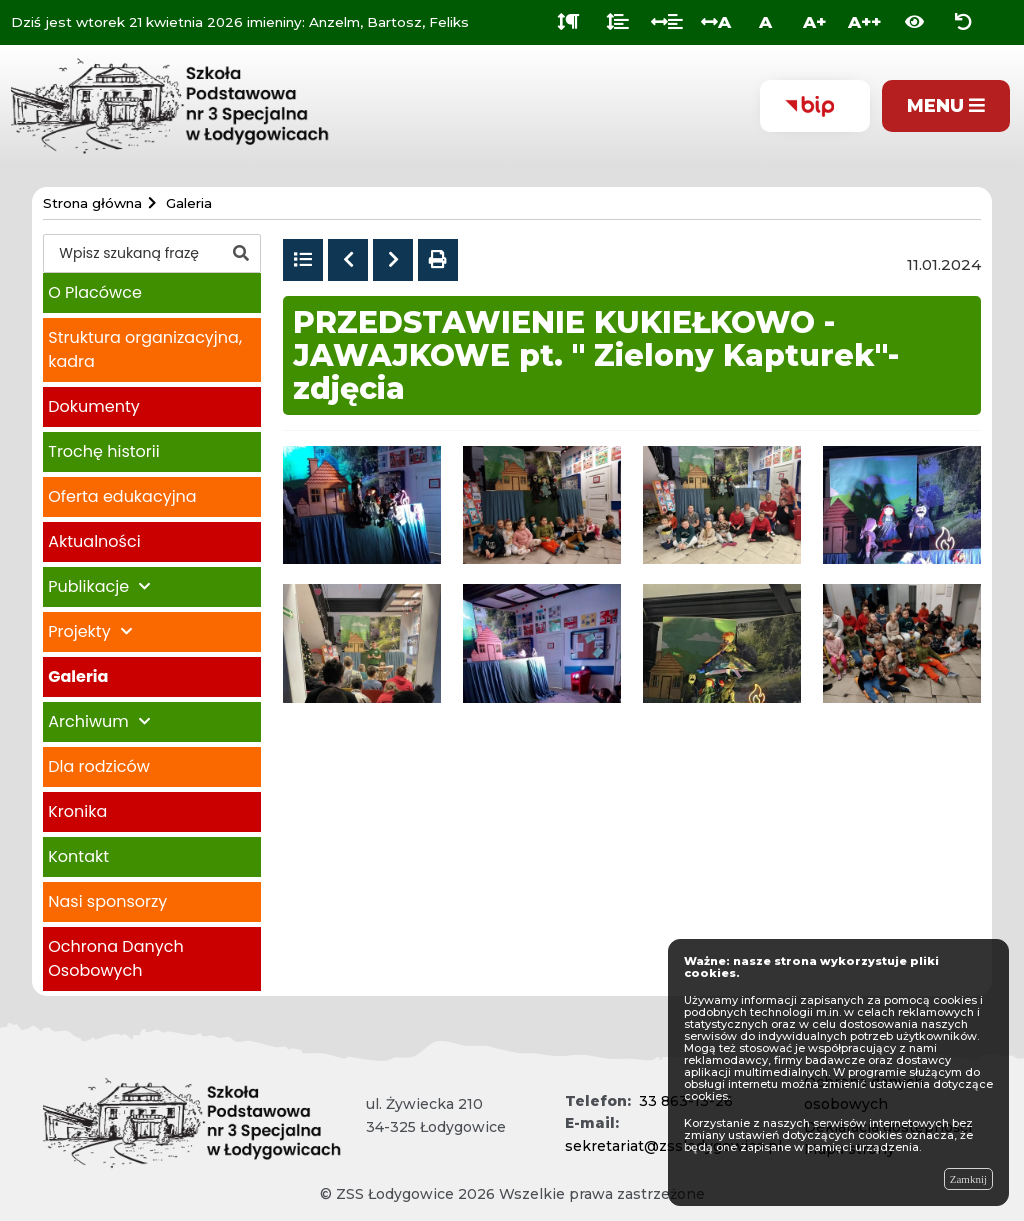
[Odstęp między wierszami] (617, 22)
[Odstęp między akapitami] (568, 22)
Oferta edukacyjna (122, 496)
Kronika (77, 811)
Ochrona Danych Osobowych (115, 958)
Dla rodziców (99, 766)
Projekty (79, 631)
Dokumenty (94, 406)
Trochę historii (103, 451)
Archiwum (88, 721)
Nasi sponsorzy (107, 901)
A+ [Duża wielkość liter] (814, 22)
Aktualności (94, 541)
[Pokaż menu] (946, 106)
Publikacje (88, 586)
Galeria (78, 676)
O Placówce (95, 292)
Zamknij (968, 1179)
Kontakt (78, 856)
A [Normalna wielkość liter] (765, 22)
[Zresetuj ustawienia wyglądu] (963, 22)
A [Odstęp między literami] (716, 22)
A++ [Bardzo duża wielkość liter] (864, 22)
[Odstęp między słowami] (667, 22)
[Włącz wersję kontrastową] (914, 22)
